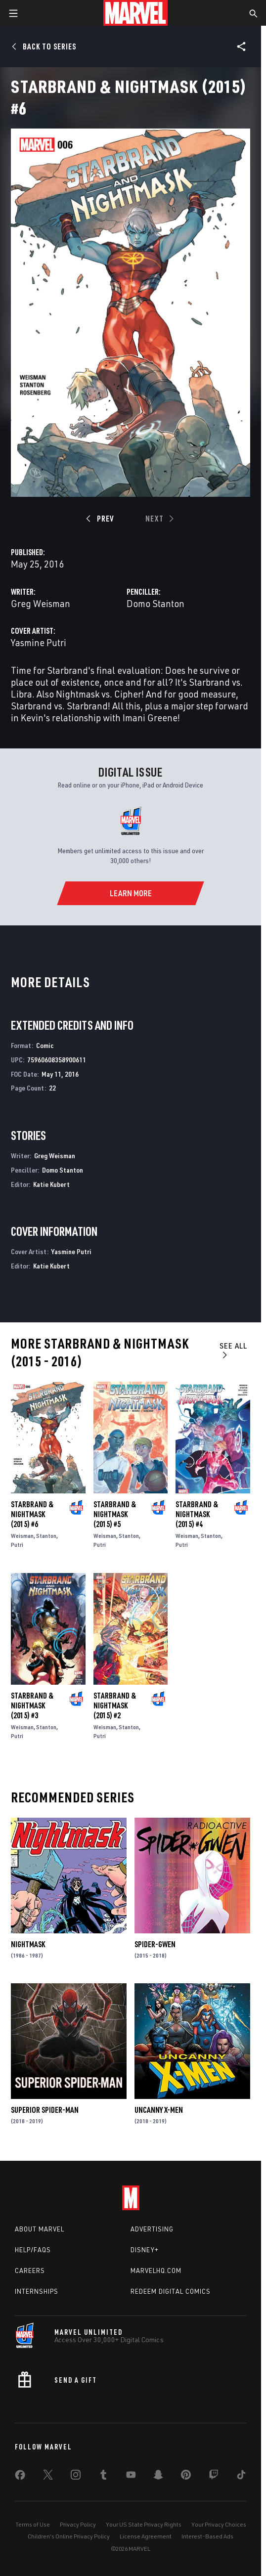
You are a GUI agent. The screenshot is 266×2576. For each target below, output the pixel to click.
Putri (17, 1544)
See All (233, 1350)
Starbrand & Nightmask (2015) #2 (114, 1705)
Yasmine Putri (38, 642)
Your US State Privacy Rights (143, 2524)
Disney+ (145, 2250)
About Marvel (39, 2229)
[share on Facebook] (20, 2477)
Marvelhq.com (156, 2270)
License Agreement (146, 2536)
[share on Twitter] (48, 2477)
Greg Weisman (40, 603)
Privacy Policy (78, 2524)
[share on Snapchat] (158, 2477)
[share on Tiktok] (241, 2477)
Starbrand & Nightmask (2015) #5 (114, 1514)
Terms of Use (32, 2524)
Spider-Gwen (155, 1944)
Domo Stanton (155, 603)
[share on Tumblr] (103, 2477)
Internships (36, 2291)
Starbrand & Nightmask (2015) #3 (32, 1705)
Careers (30, 2270)
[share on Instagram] (76, 2477)
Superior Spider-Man (45, 2110)
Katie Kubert (51, 1184)
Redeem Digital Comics (171, 2291)
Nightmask (28, 1944)
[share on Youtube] (131, 2477)
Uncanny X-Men (158, 2110)
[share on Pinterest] (186, 2477)
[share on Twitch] (214, 2477)
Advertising (152, 2229)
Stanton (46, 1535)
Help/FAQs (33, 2250)
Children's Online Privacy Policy (69, 2536)
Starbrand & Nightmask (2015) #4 (197, 1514)
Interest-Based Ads (207, 2536)
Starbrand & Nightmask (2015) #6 (32, 1514)
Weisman (22, 1535)
